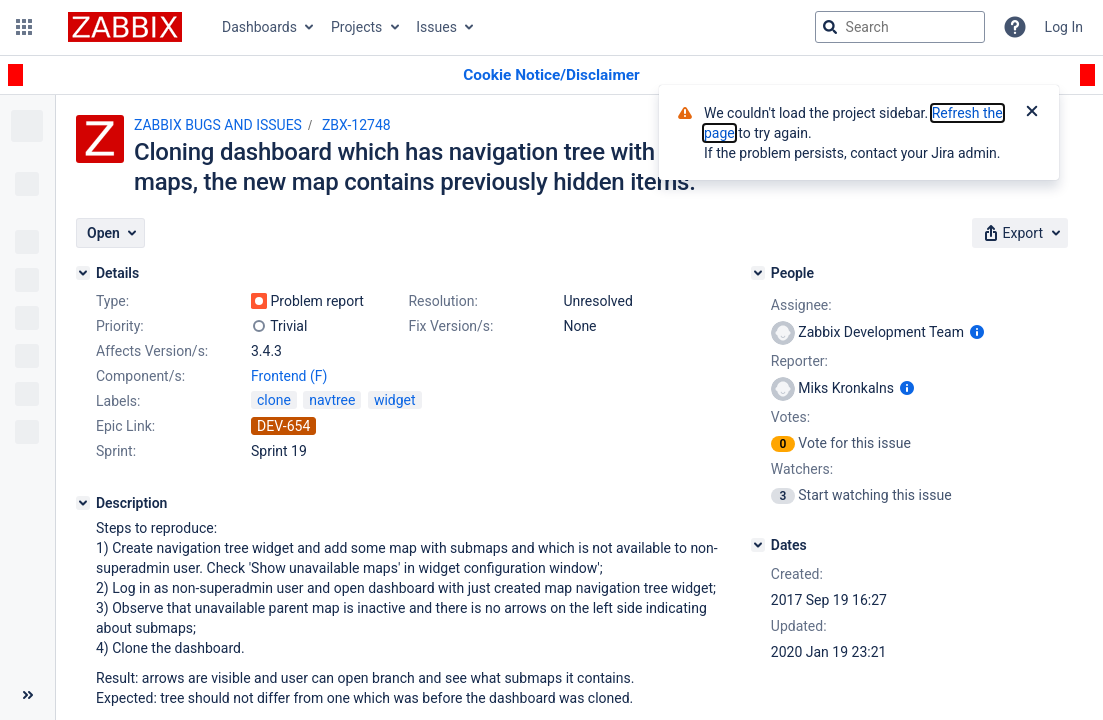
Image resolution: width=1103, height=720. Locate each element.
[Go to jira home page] (125, 27)
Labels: (118, 401)
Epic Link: (125, 426)
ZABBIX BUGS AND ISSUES (218, 125)
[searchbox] (900, 27)
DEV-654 (283, 426)
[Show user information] (977, 332)
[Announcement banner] (551, 75)
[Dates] (758, 545)
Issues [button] (436, 27)
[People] (758, 273)
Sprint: (116, 451)
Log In (1064, 27)
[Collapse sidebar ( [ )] (27, 695)
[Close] (1032, 113)
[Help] (1015, 27)
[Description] (83, 503)
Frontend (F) (289, 376)
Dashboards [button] (259, 27)
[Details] (83, 273)
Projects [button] (356, 27)
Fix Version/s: (450, 326)
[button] (24, 27)
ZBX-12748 (356, 125)
